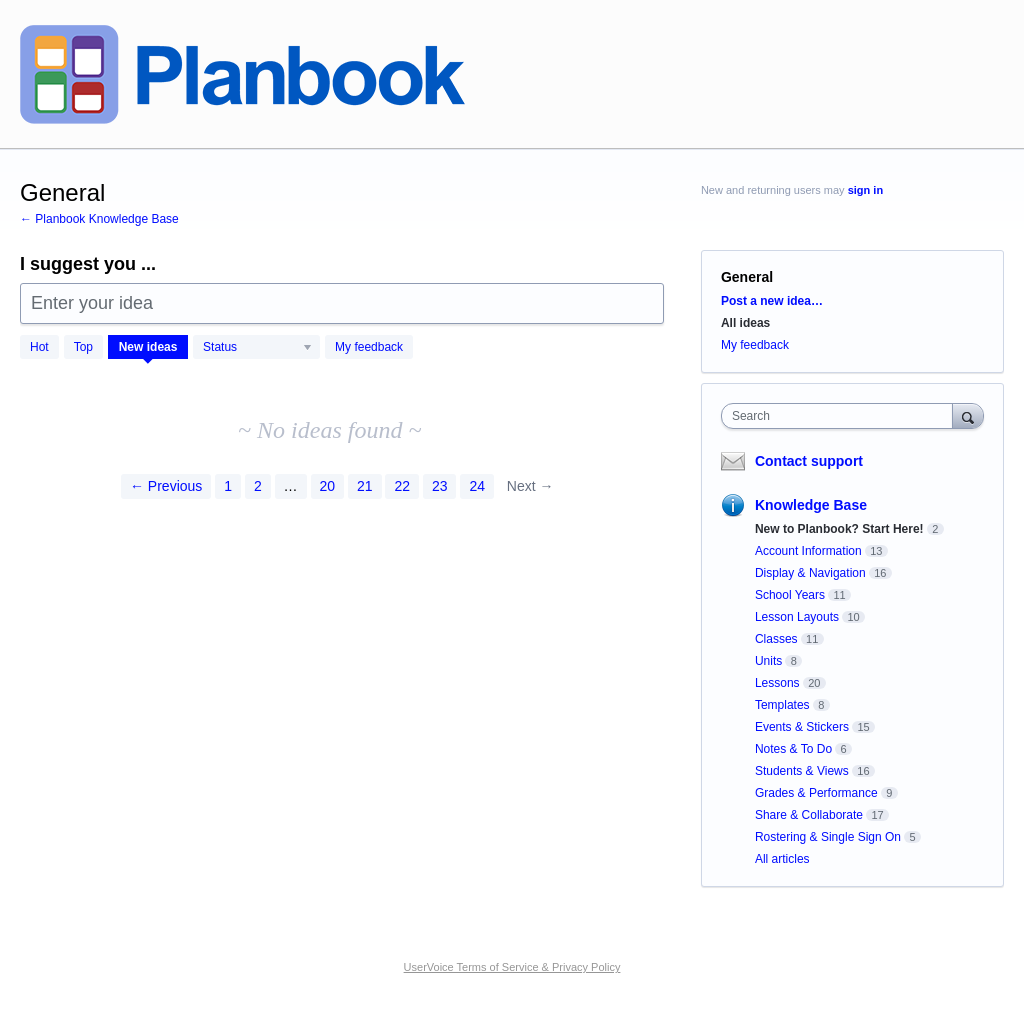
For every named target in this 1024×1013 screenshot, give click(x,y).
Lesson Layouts (797, 617)
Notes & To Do (793, 749)
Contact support (809, 461)
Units (768, 661)
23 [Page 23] (440, 486)
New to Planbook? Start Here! (839, 529)
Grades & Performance (816, 793)
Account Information (808, 551)
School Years (790, 595)
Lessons (777, 683)
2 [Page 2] (258, 486)
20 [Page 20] (328, 486)
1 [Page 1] (228, 486)
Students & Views (802, 771)
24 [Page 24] (477, 486)
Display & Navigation (810, 573)
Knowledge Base (811, 505)
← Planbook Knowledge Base (99, 219)
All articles (782, 859)
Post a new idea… (772, 301)
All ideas (745, 323)
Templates (782, 705)
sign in (865, 190)
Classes (776, 639)
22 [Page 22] (402, 486)
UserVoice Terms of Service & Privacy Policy (512, 967)
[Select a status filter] (257, 348)
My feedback (369, 347)
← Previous (166, 486)
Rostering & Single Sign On (828, 837)
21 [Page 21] (365, 486)
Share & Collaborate (809, 815)
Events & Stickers (802, 727)
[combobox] (841, 416)
